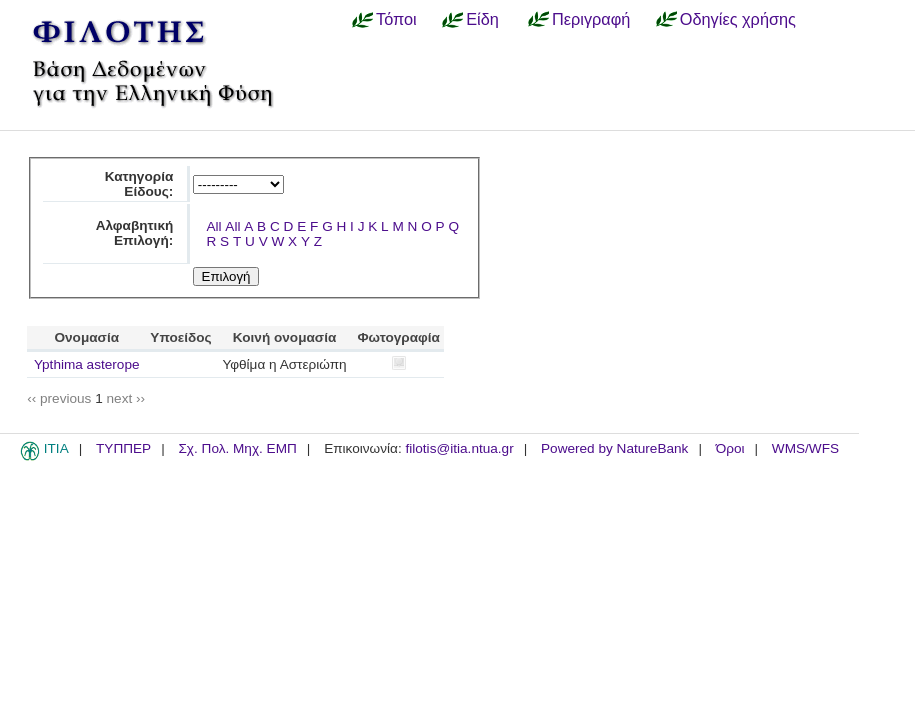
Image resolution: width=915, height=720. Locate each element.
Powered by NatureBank (614, 448)
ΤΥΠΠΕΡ (123, 448)
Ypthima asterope (87, 364)
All (213, 226)
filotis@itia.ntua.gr (459, 448)
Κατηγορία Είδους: (139, 184)
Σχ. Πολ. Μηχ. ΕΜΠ (237, 448)
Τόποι (396, 19)
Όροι (730, 448)
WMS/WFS (805, 448)
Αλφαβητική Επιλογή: (135, 233)
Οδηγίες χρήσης (738, 19)
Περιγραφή (591, 19)
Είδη (482, 19)
